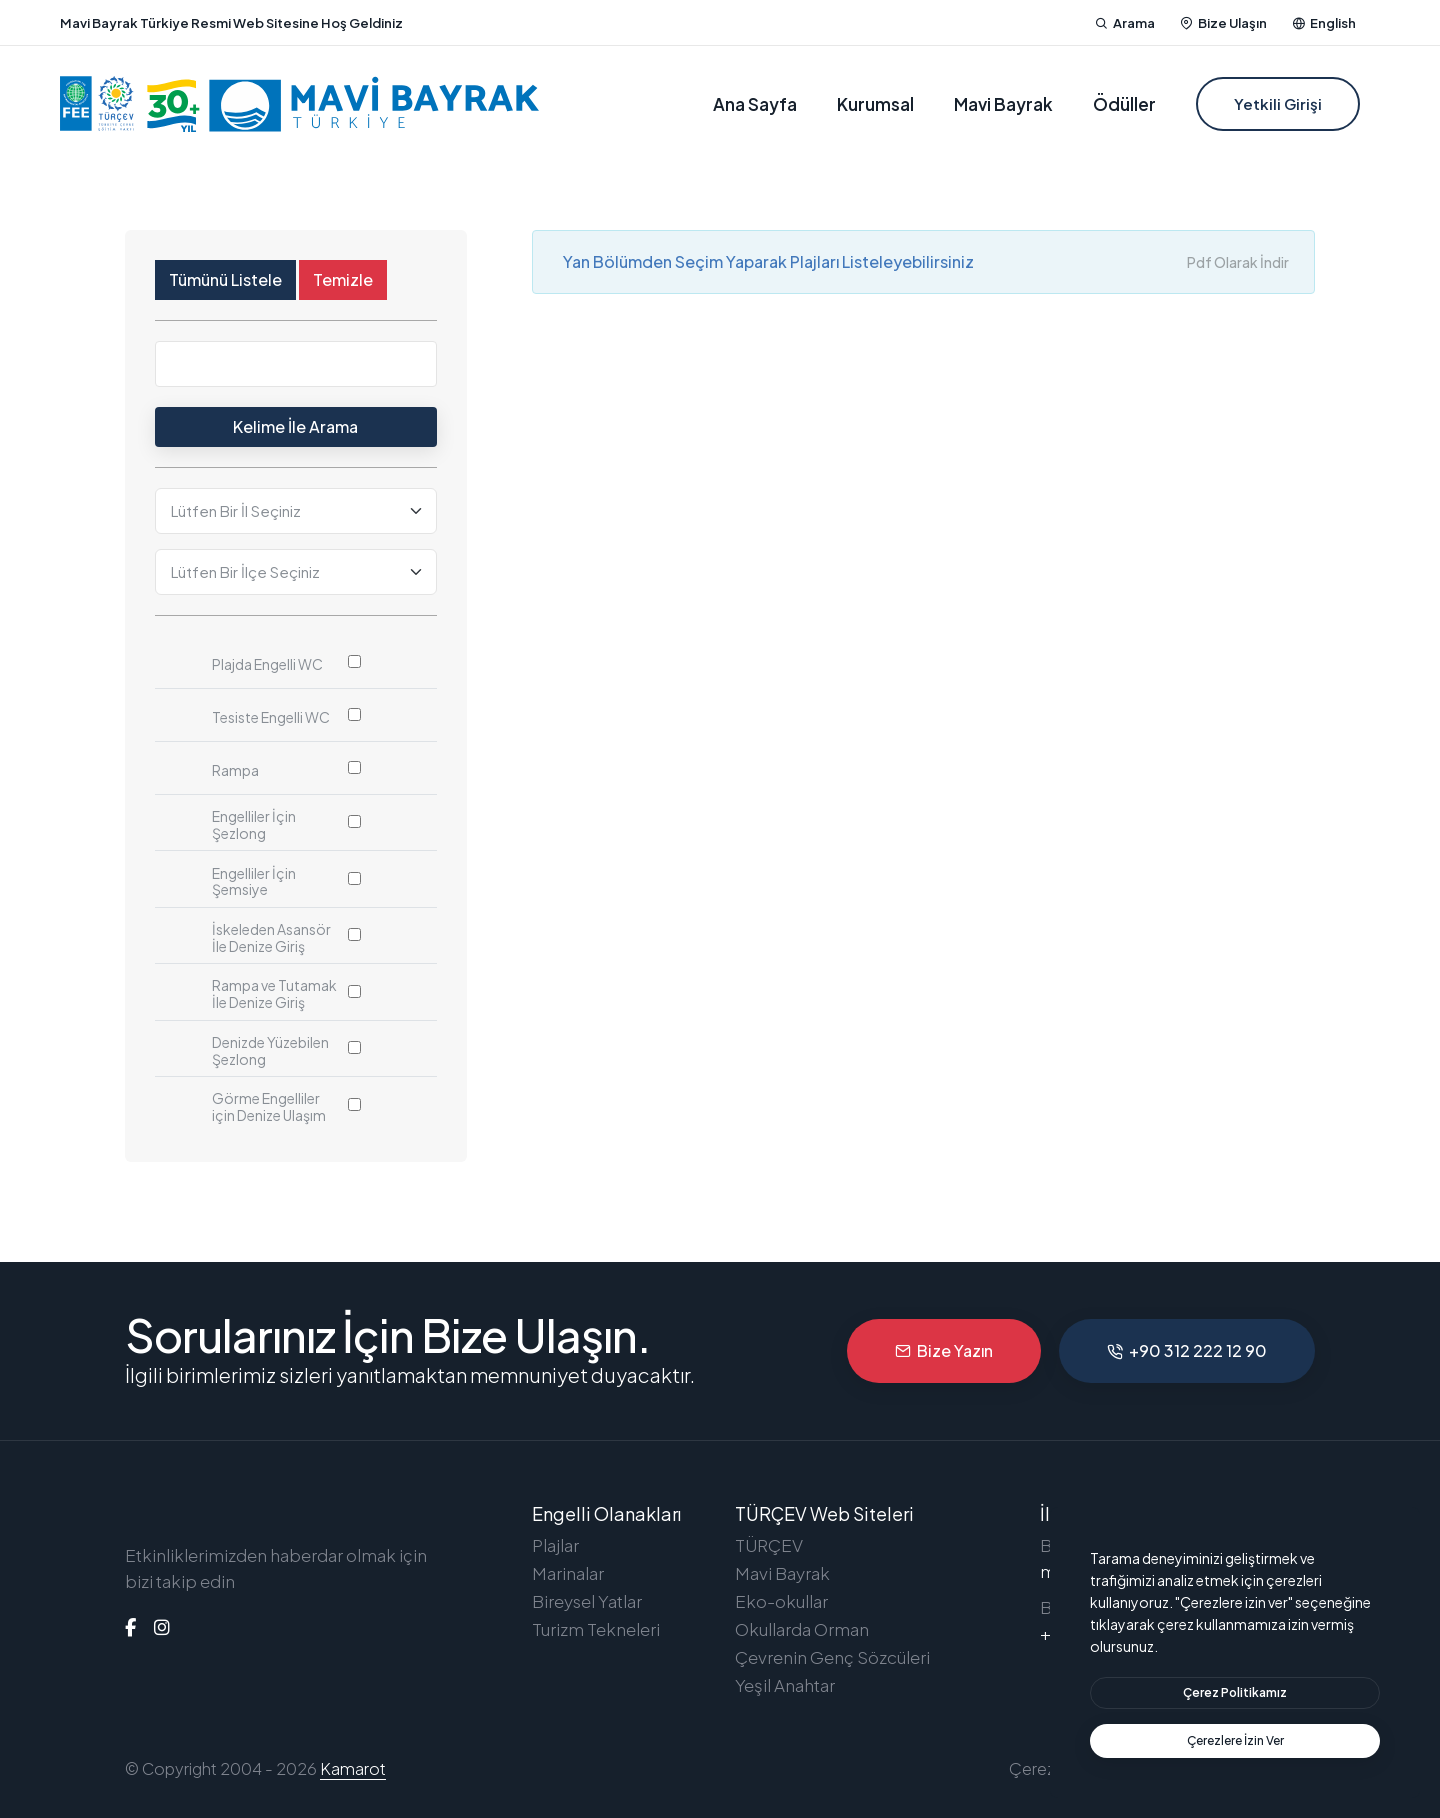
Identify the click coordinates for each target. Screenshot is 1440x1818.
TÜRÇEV (769, 1545)
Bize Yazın (944, 1350)
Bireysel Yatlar (587, 1601)
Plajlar (555, 1545)
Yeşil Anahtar (785, 1685)
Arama (1125, 23)
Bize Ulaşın (1223, 23)
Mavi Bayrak (1003, 104)
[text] (1235, 1741)
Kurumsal (875, 104)
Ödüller (1124, 104)
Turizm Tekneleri (596, 1629)
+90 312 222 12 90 (1187, 1350)
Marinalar (568, 1573)
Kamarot (353, 1768)
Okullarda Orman (802, 1629)
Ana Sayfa (755, 104)
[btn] (1235, 1693)
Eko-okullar (781, 1601)
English (1324, 23)
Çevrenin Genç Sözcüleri (832, 1657)
